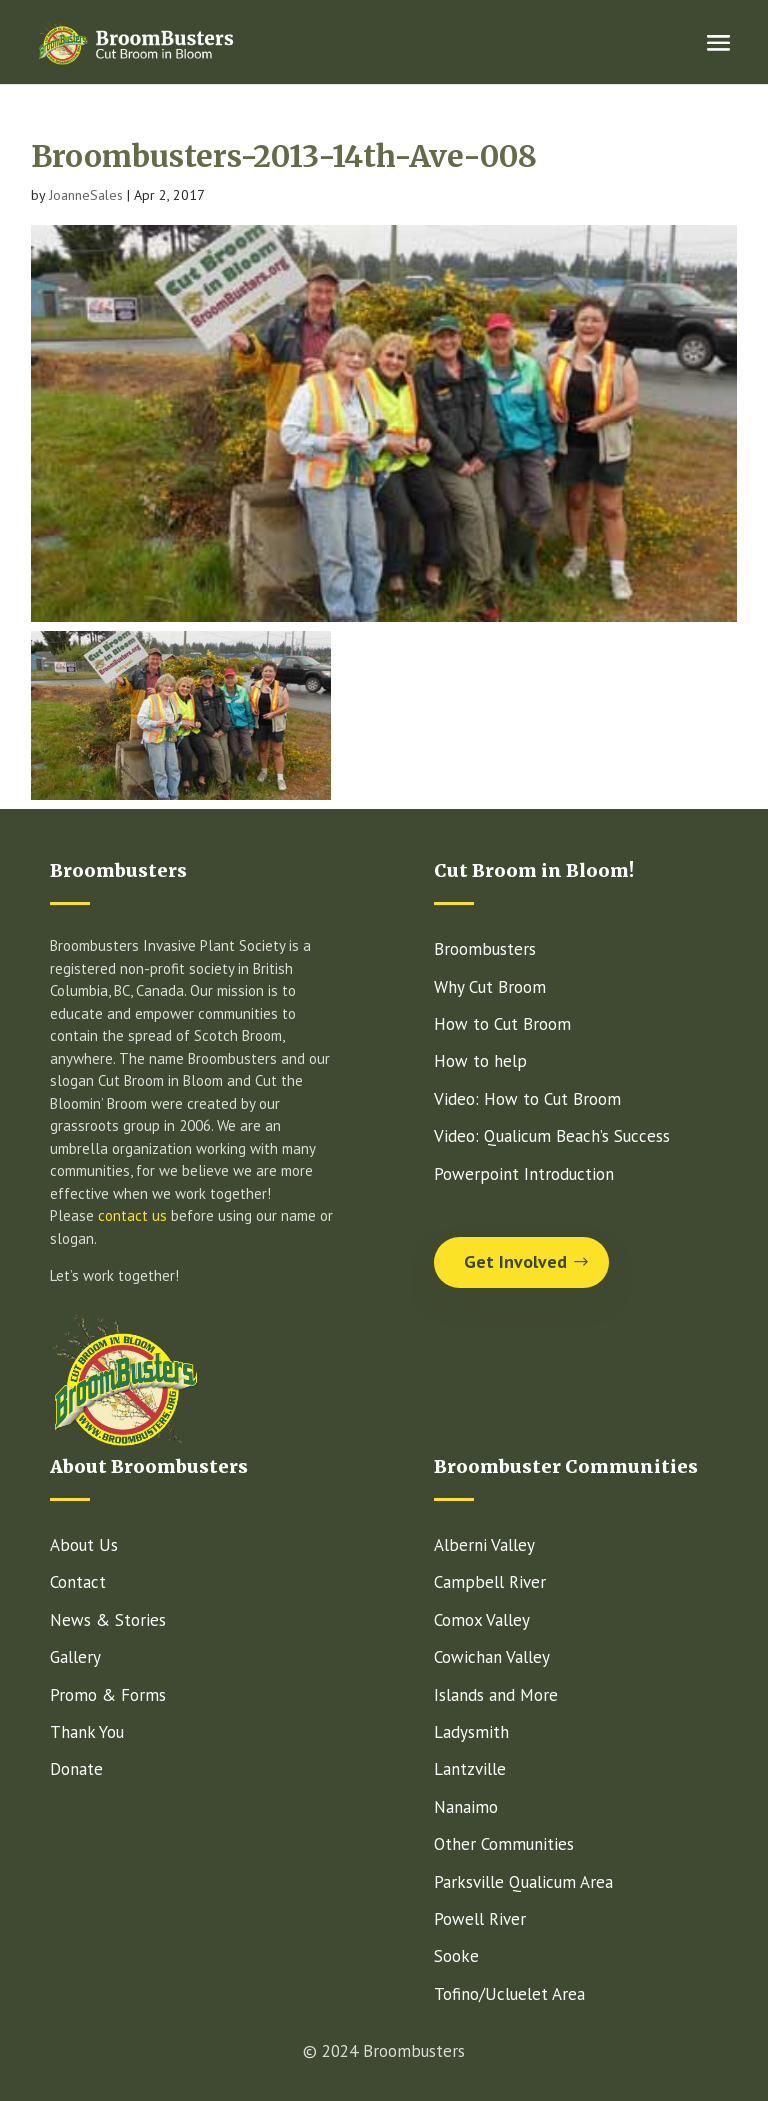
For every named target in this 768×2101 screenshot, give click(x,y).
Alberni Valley (484, 1545)
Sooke (456, 1956)
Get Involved (515, 1261)
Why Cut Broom (490, 987)
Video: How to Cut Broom (527, 1099)
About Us (84, 1545)
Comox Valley (482, 1620)
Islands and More (496, 1695)
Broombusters (485, 949)
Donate (76, 1769)
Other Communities (504, 1844)
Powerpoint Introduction (524, 1174)
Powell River (480, 1919)
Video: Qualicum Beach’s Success (552, 1136)
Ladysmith (471, 1732)
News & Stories (108, 1620)
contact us (132, 1215)
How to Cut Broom (502, 1024)
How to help (480, 1061)
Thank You (87, 1732)
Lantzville (470, 1769)
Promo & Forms (108, 1695)
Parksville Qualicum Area (523, 1882)
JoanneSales (86, 195)
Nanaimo (466, 1807)
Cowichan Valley (492, 1657)
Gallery (75, 1657)
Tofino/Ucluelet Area (509, 1994)
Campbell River (490, 1582)
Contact (78, 1582)
